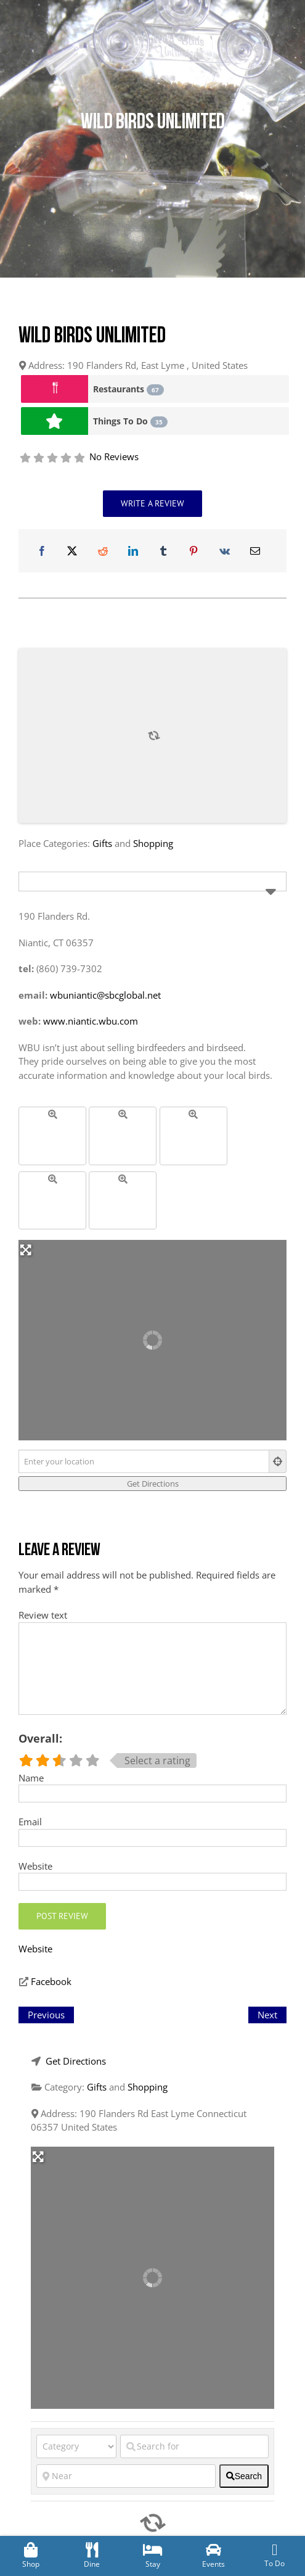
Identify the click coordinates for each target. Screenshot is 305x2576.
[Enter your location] (143, 1461)
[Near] (126, 2476)
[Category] (76, 2446)
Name (31, 1778)
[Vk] (224, 551)
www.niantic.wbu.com (90, 1021)
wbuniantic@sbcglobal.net (105, 995)
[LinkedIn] (133, 551)
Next (267, 2014)
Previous (46, 2014)
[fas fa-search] (244, 2476)
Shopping (153, 843)
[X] (72, 551)
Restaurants (128, 389)
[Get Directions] (152, 1483)
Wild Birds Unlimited (92, 337)
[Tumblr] (163, 551)
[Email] (255, 551)
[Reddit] (103, 551)
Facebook (51, 1981)
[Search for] (194, 2446)
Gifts (102, 843)
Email (30, 1821)
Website (35, 1866)
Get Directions (76, 2061)
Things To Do (130, 421)
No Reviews (114, 456)
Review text (42, 1615)
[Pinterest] (193, 551)
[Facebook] (42, 551)
